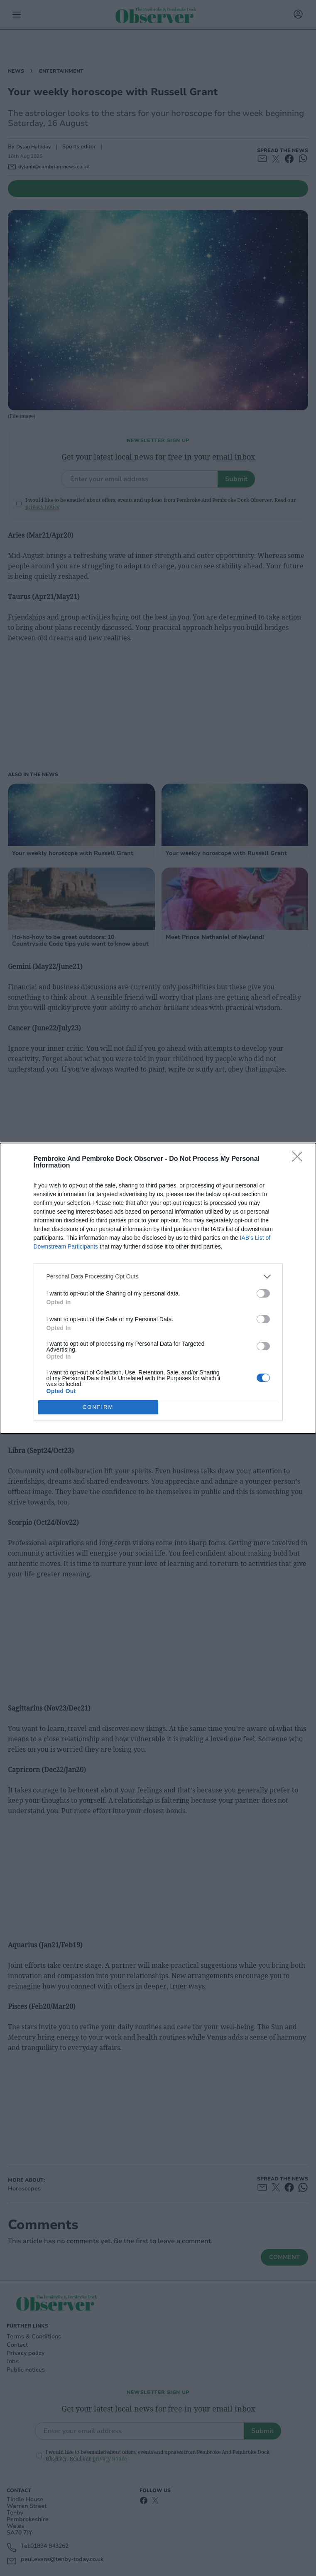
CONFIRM (98, 1407)
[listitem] (158, 1276)
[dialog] (158, 1288)
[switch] (263, 1293)
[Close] (300, 1159)
